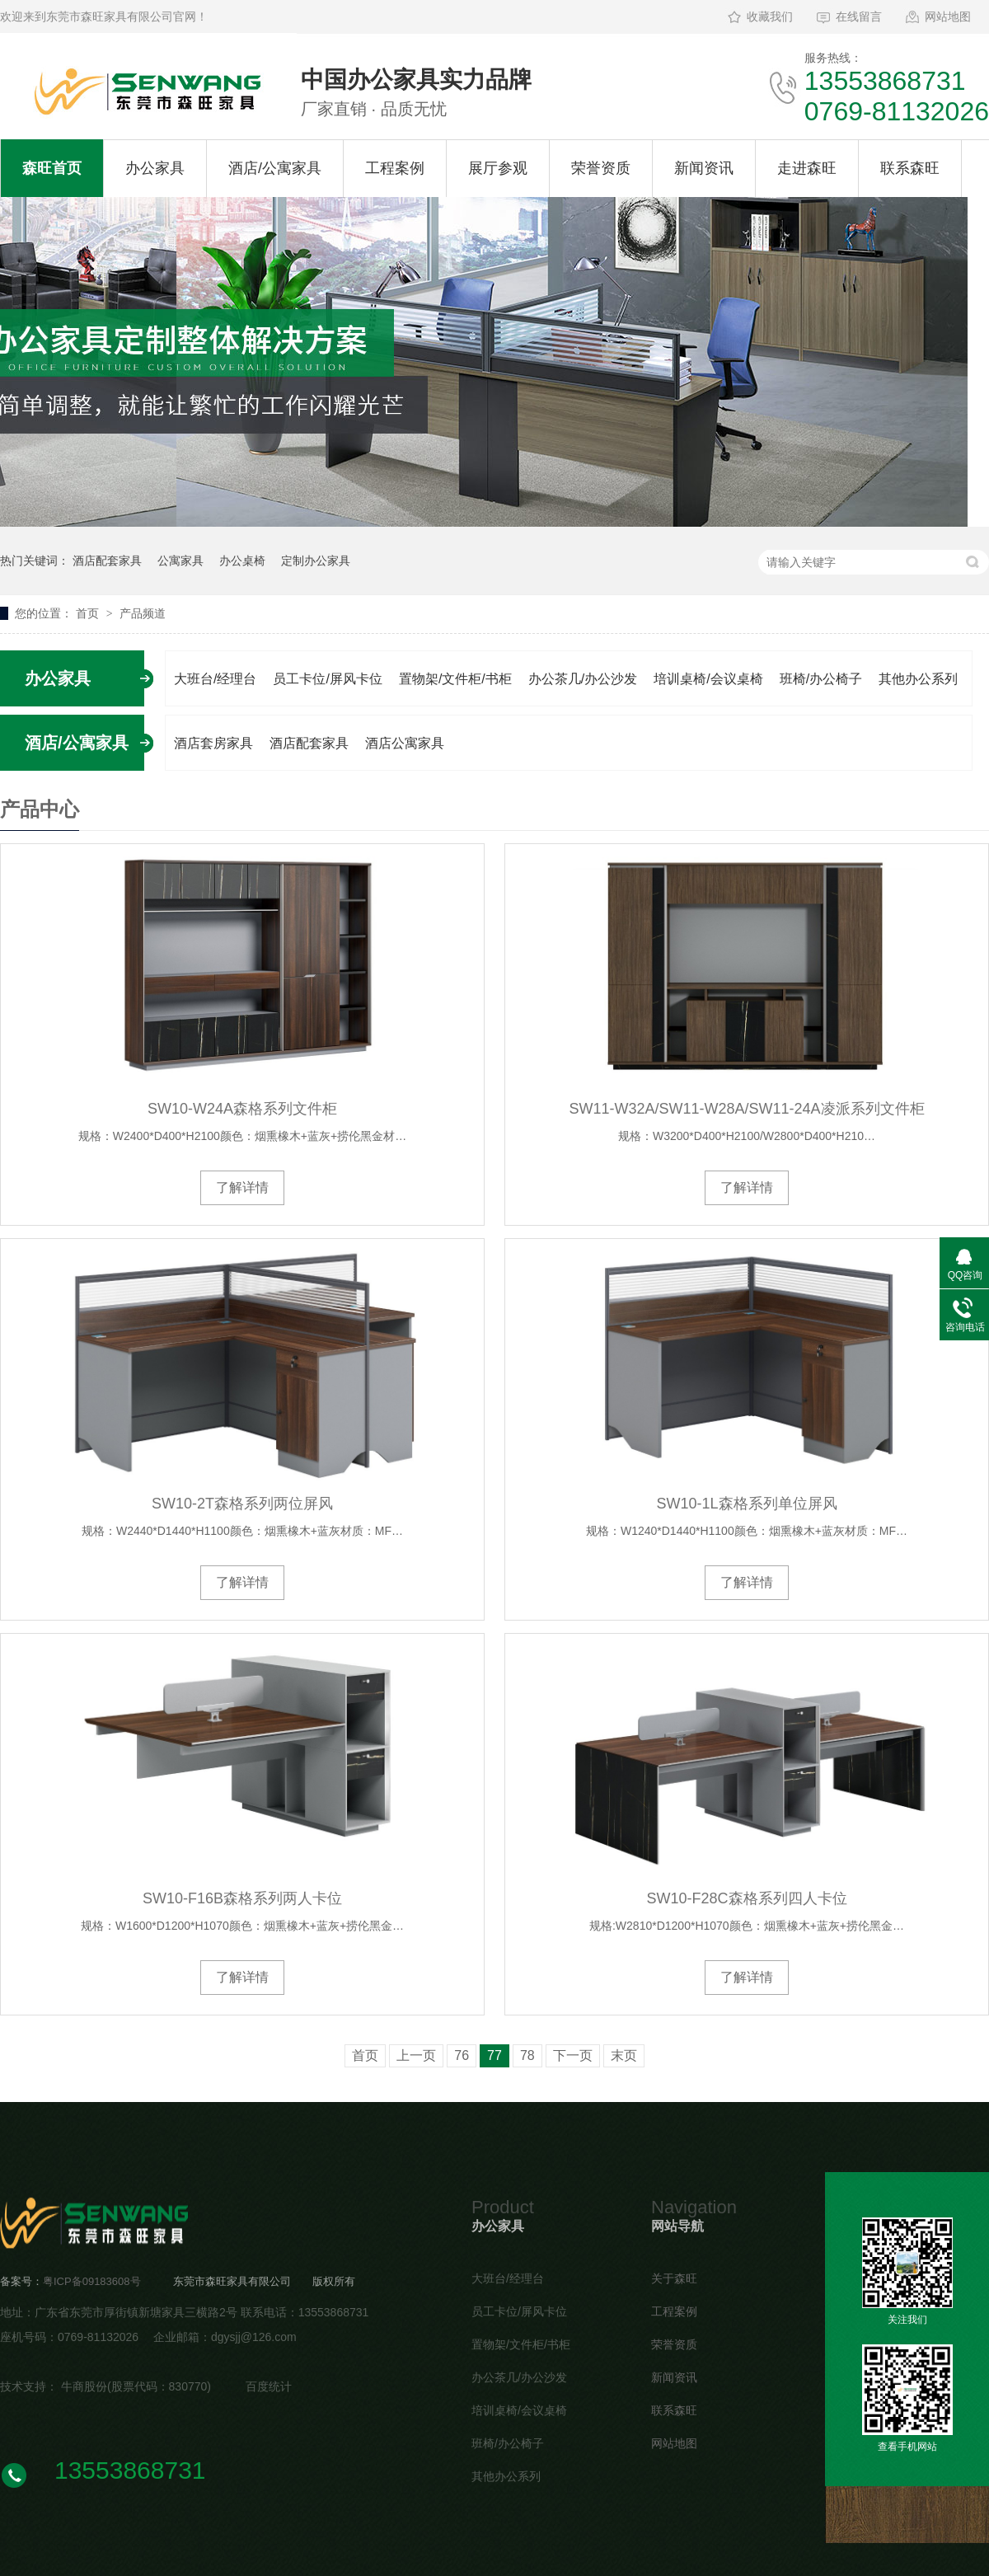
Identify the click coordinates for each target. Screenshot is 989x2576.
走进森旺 (807, 168)
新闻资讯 (704, 168)
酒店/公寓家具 (274, 168)
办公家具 (155, 168)
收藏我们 (770, 16)
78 (527, 2055)
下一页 (573, 2055)
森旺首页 (52, 168)
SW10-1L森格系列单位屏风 (746, 1503)
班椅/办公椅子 (821, 679)
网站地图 (948, 16)
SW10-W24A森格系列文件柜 (242, 1108)
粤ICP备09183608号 (92, 2281)
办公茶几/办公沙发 (582, 679)
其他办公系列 (918, 679)
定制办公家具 (315, 560)
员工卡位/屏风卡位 (327, 679)
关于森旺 (674, 2278)
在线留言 (859, 16)
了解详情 (242, 1187)
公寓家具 (180, 560)
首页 (89, 613)
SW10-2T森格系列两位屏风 (242, 1503)
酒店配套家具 (107, 560)
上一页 (416, 2055)
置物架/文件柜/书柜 (455, 679)
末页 (624, 2055)
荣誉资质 (600, 168)
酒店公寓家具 (404, 743)
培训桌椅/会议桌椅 (708, 679)
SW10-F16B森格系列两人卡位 (242, 1898)
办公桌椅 (242, 560)
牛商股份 (84, 2386)
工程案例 (394, 168)
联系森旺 (910, 168)
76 (461, 2055)
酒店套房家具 (213, 743)
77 (494, 2055)
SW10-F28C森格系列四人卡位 (746, 1898)
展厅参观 (497, 168)
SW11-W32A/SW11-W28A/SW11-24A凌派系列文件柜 (746, 1108)
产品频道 (143, 613)
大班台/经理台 (215, 679)
